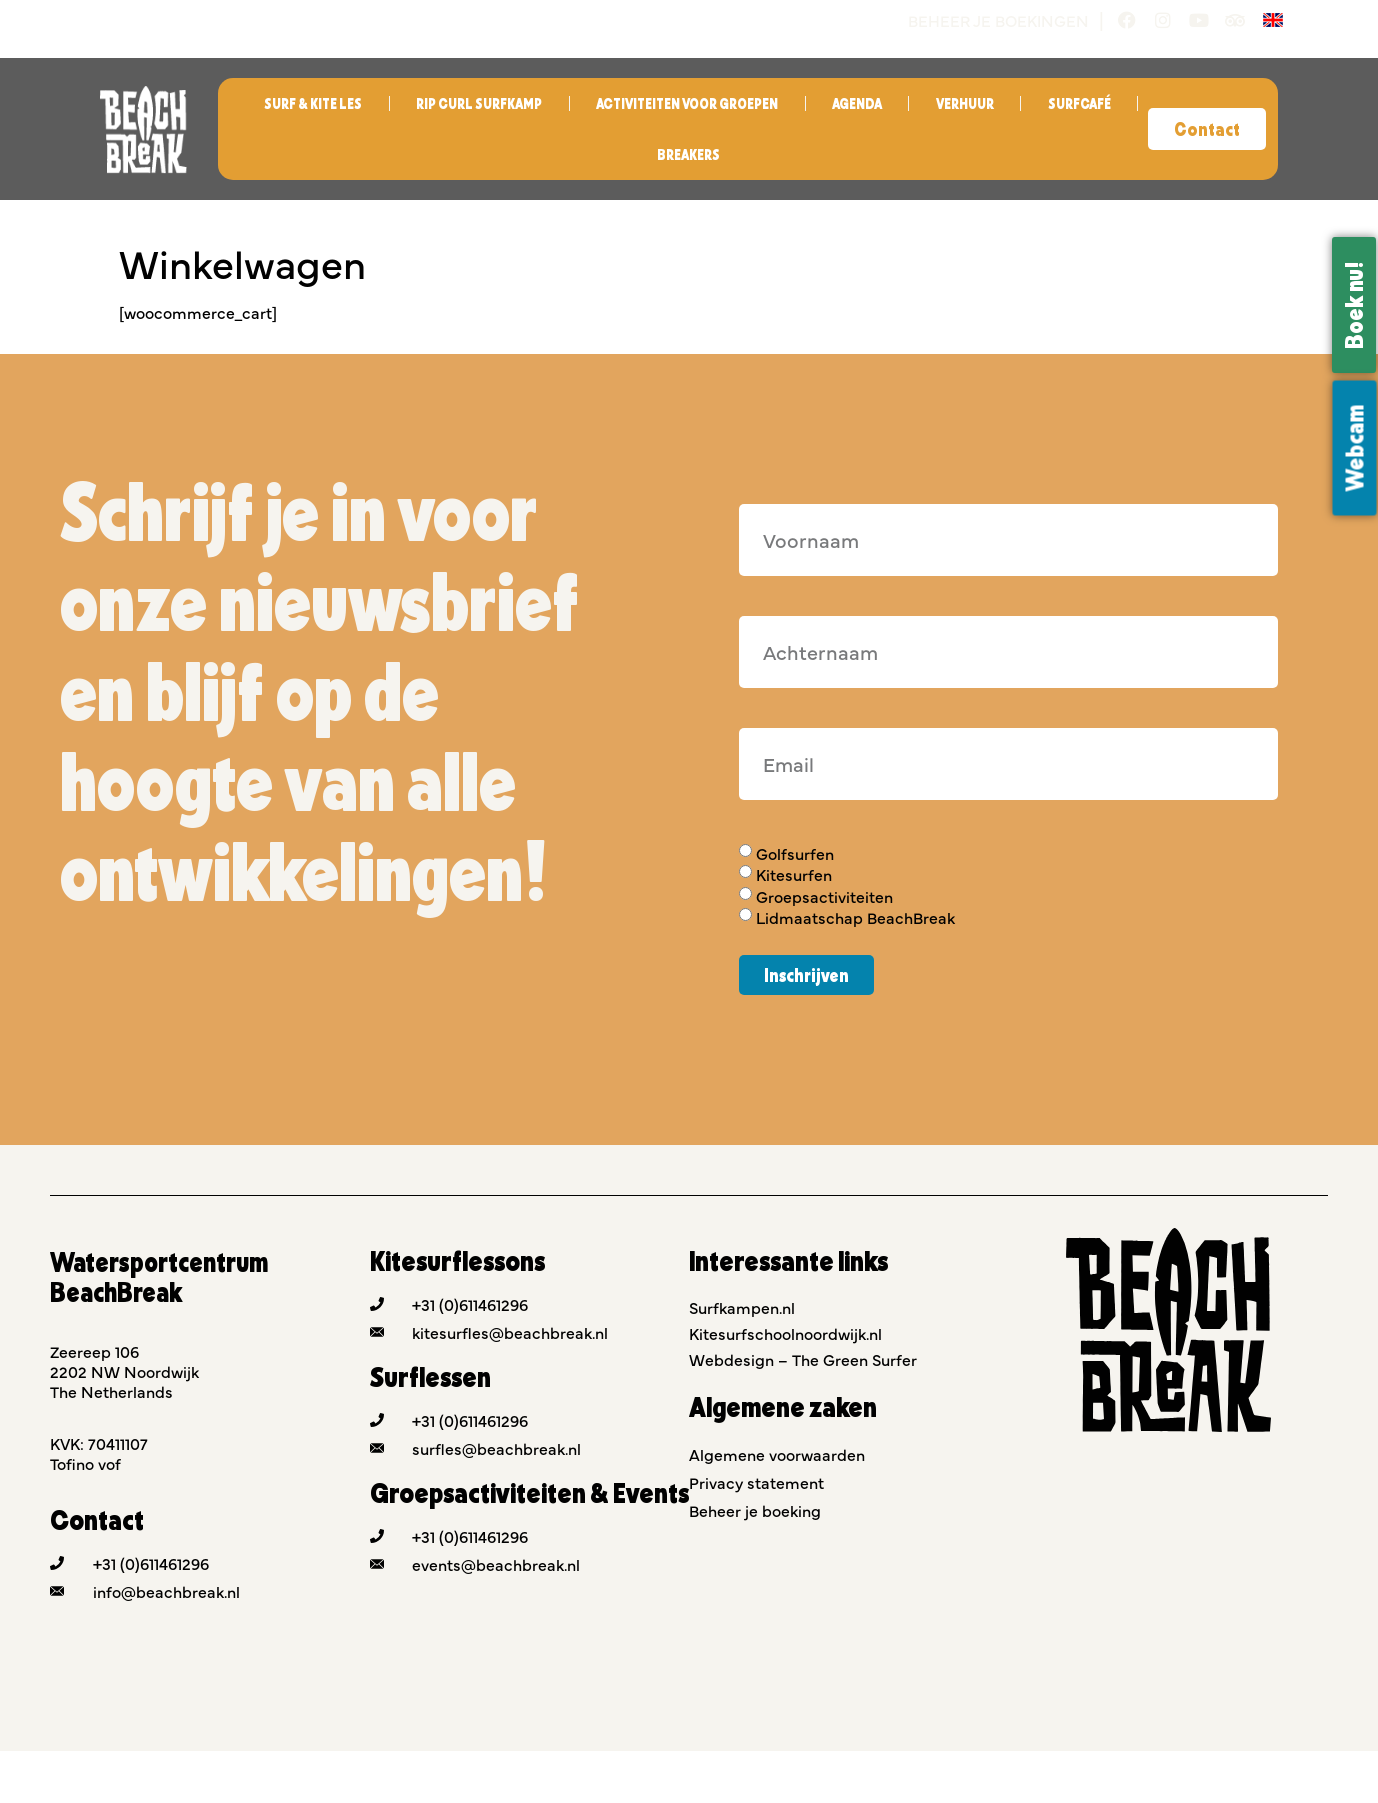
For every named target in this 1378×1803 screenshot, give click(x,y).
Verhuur (965, 103)
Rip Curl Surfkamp (479, 103)
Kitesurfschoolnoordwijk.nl (785, 1333)
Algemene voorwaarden (777, 1454)
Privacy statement (756, 1482)
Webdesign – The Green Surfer (803, 1359)
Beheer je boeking (755, 1510)
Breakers (688, 154)
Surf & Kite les (313, 103)
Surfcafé (1079, 103)
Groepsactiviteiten (824, 896)
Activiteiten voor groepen (687, 103)
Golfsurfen (795, 853)
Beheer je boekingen (998, 20)
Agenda (857, 103)
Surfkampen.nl (742, 1307)
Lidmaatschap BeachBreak (855, 917)
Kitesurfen (794, 875)
